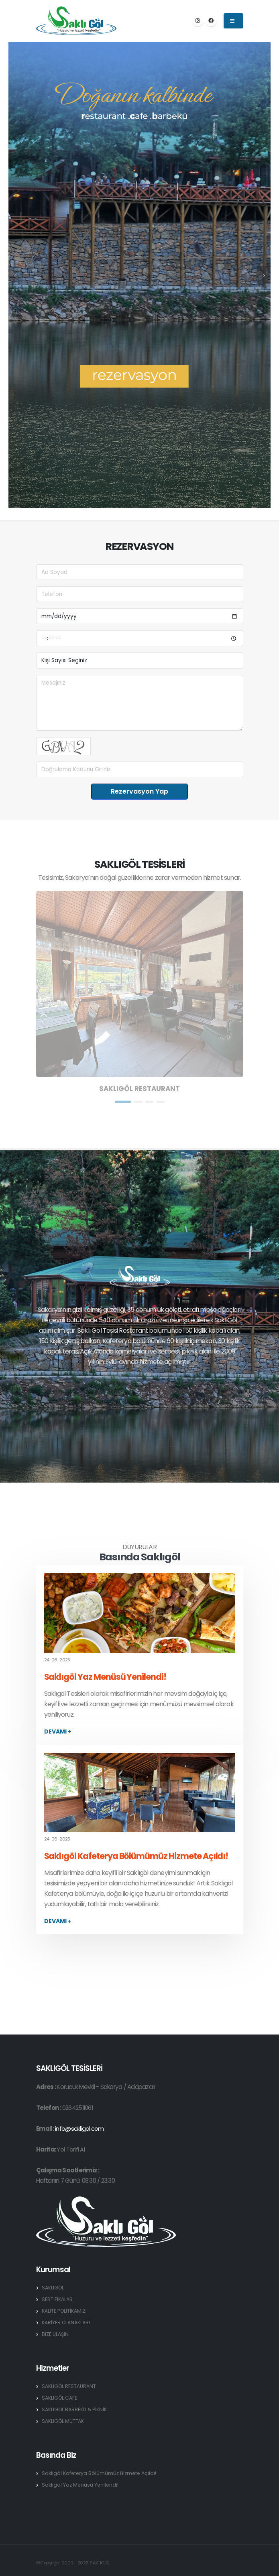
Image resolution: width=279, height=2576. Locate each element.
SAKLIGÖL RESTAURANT (69, 2386)
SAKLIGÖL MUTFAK (63, 2421)
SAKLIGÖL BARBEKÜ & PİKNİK (75, 2409)
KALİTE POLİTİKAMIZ (64, 2310)
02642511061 (78, 2107)
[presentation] (15, 275)
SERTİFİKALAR (57, 2299)
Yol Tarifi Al (70, 2149)
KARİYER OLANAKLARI (66, 2322)
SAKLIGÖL (53, 2287)
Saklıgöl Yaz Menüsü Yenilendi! (105, 1677)
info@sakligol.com (79, 2128)
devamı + (57, 1731)
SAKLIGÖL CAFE (60, 2397)
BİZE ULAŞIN (55, 2334)
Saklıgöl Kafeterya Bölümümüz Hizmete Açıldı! (136, 1856)
